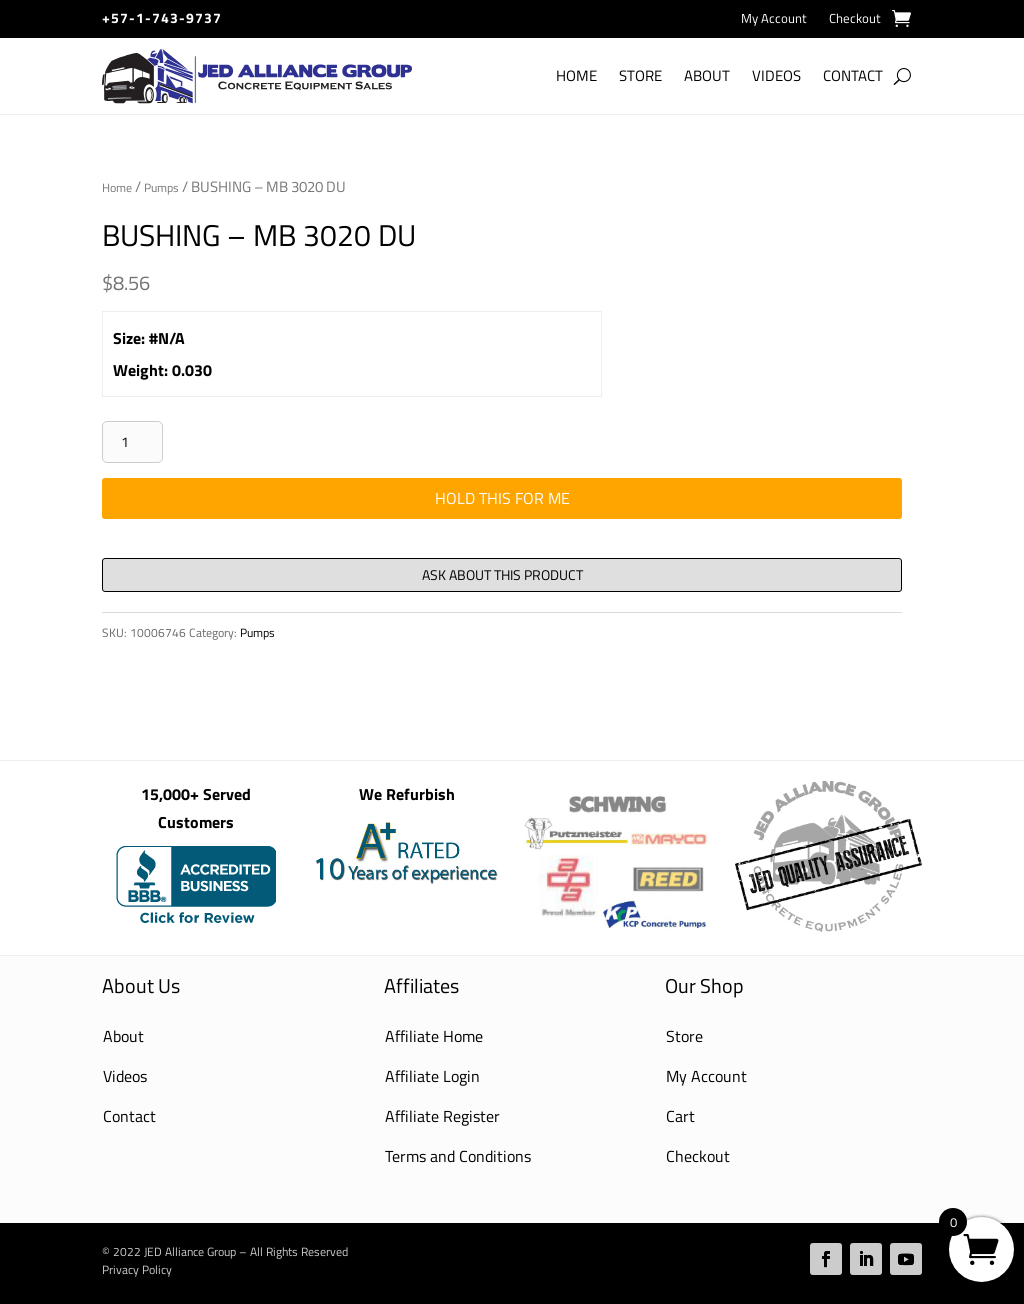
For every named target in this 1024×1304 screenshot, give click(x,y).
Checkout (855, 19)
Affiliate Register (442, 1116)
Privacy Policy (137, 1269)
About (707, 75)
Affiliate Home (434, 1036)
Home (576, 75)
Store (640, 75)
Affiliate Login (432, 1076)
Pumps (161, 187)
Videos (776, 75)
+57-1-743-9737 (162, 17)
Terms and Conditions (458, 1156)
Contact (853, 75)
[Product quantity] (132, 442)
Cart (680, 1116)
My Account (774, 19)
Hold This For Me (502, 498)
